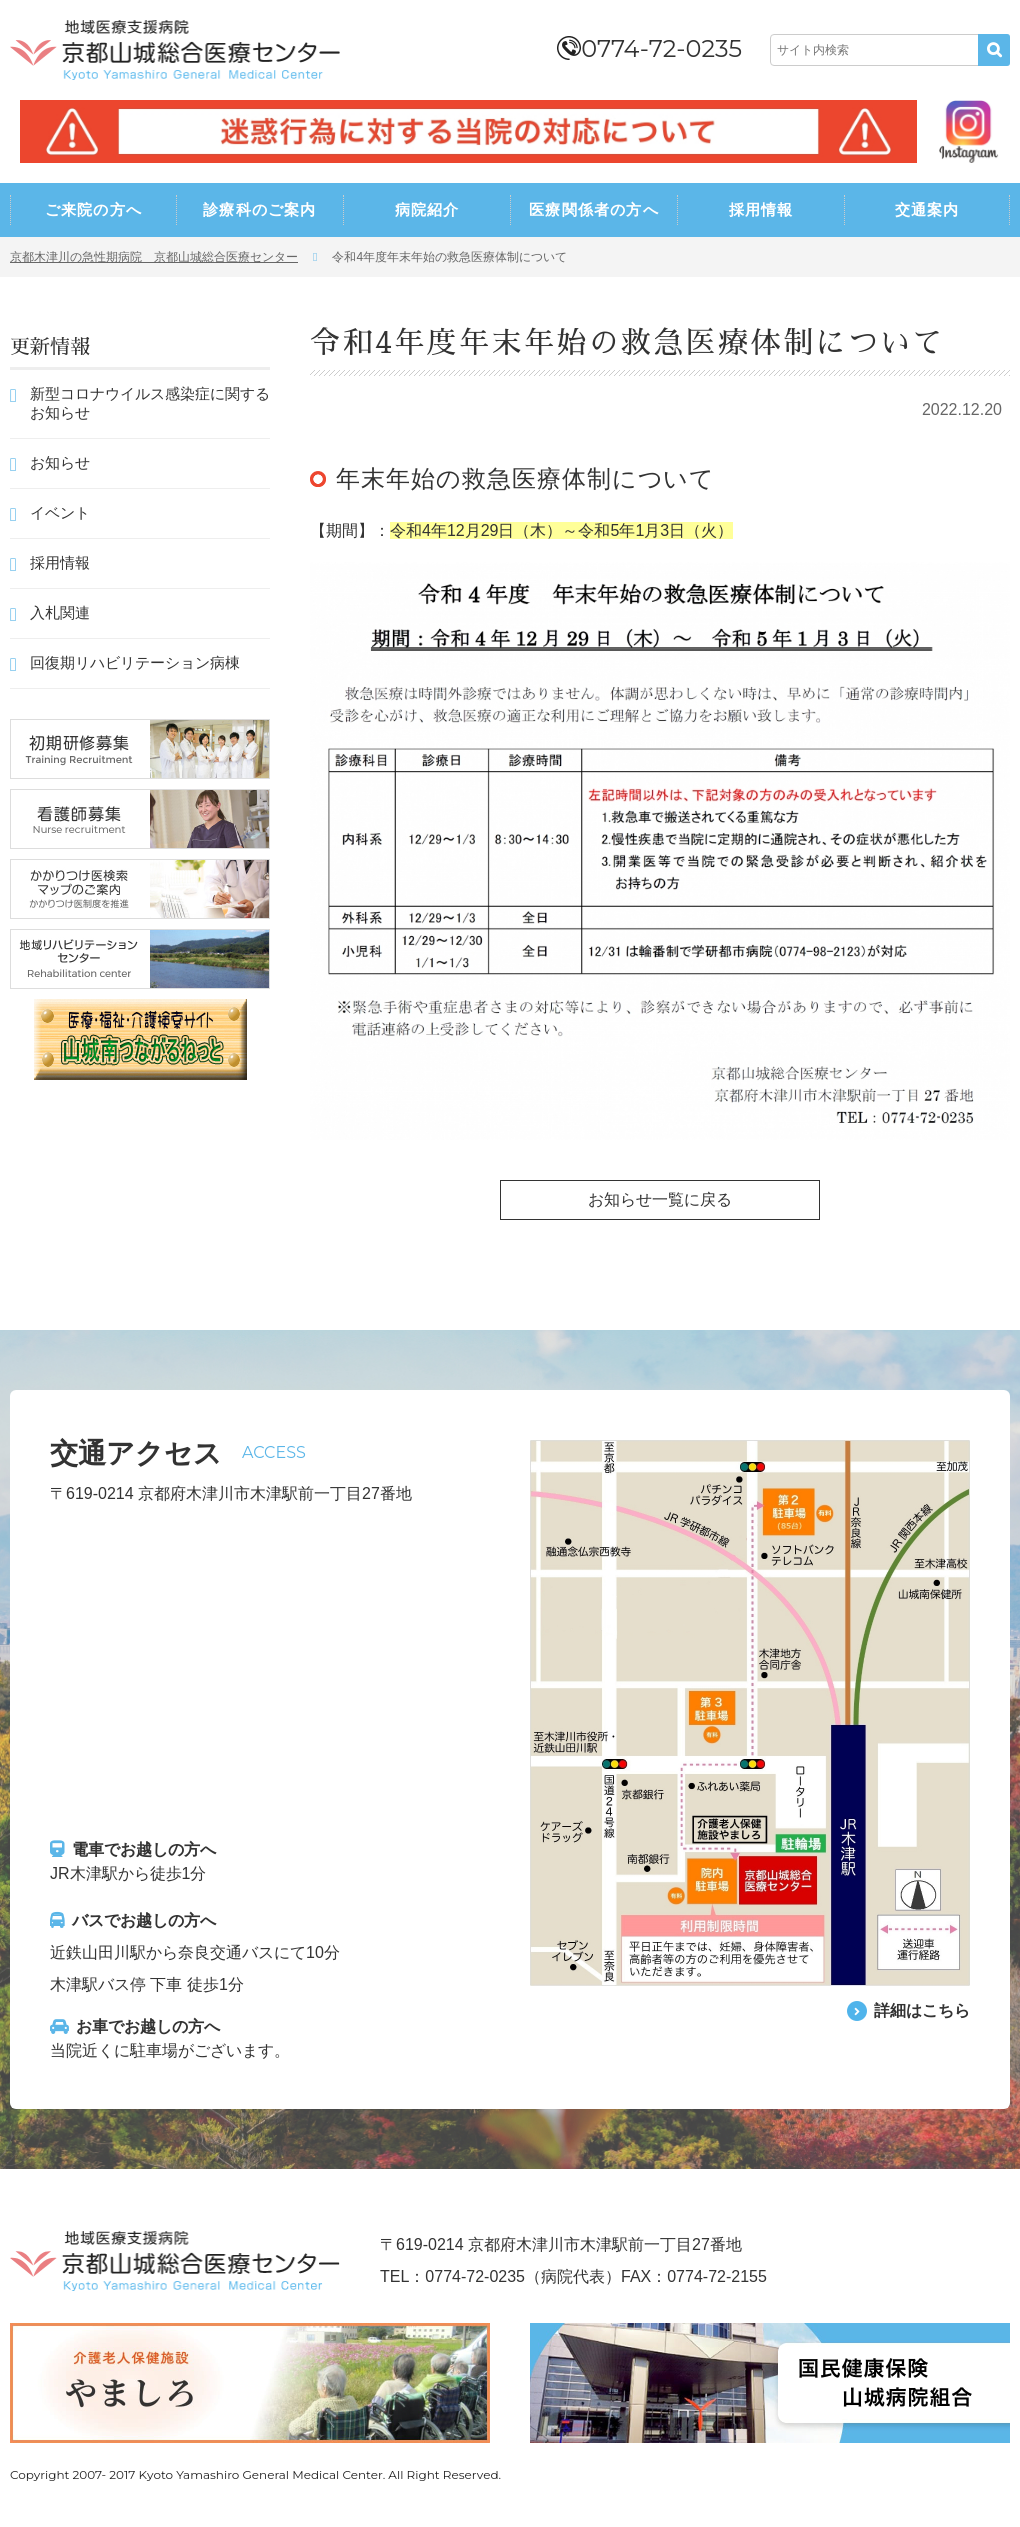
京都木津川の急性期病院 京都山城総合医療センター (154, 257)
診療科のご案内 (259, 209)
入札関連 (60, 612)
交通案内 (927, 209)
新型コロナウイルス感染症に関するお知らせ (150, 403)
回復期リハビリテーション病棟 (135, 662)
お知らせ (60, 462)
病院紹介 (427, 209)
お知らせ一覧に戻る (660, 1199)
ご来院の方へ (93, 209)
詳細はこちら (922, 2010)
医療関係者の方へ (594, 209)
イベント (60, 512)
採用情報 (761, 209)
